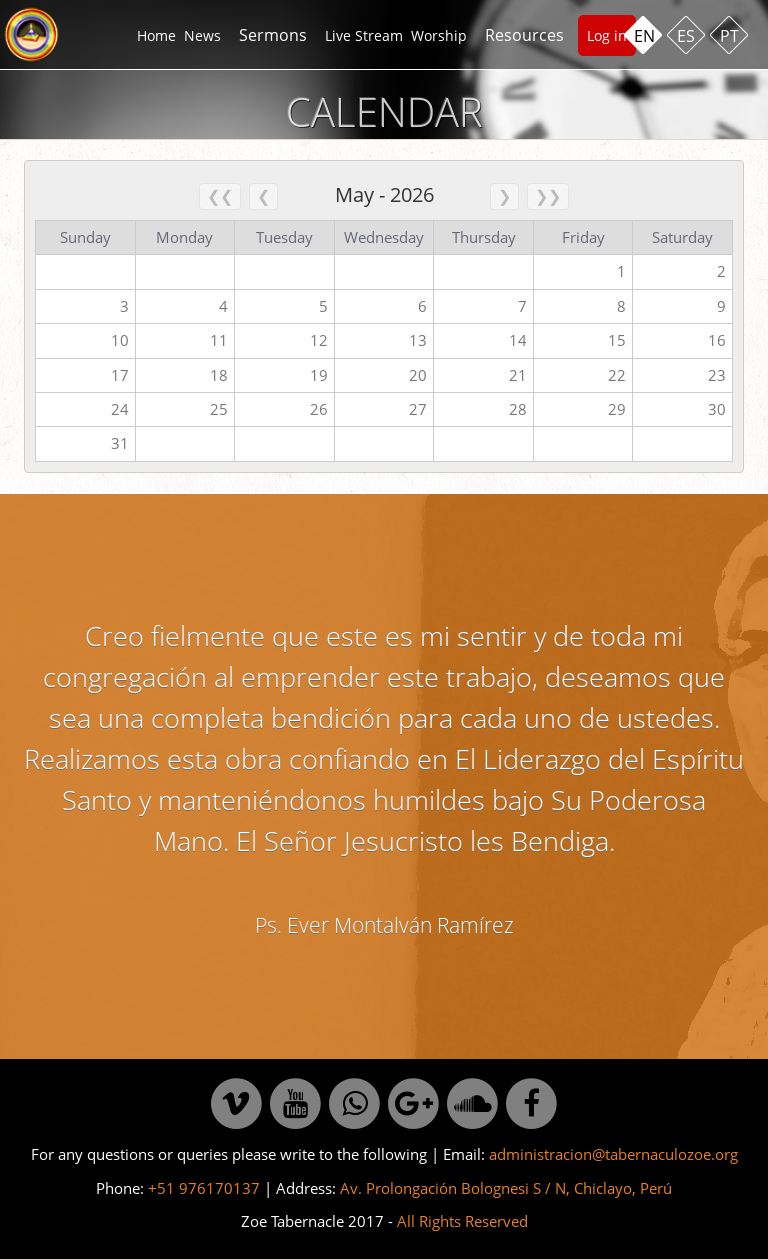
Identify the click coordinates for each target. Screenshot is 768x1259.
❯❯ (548, 196)
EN (644, 36)
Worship (439, 35)
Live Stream (364, 35)
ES (686, 36)
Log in (607, 35)
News (202, 35)
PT (729, 36)
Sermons (273, 35)
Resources (524, 35)
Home (156, 35)
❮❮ (220, 196)
